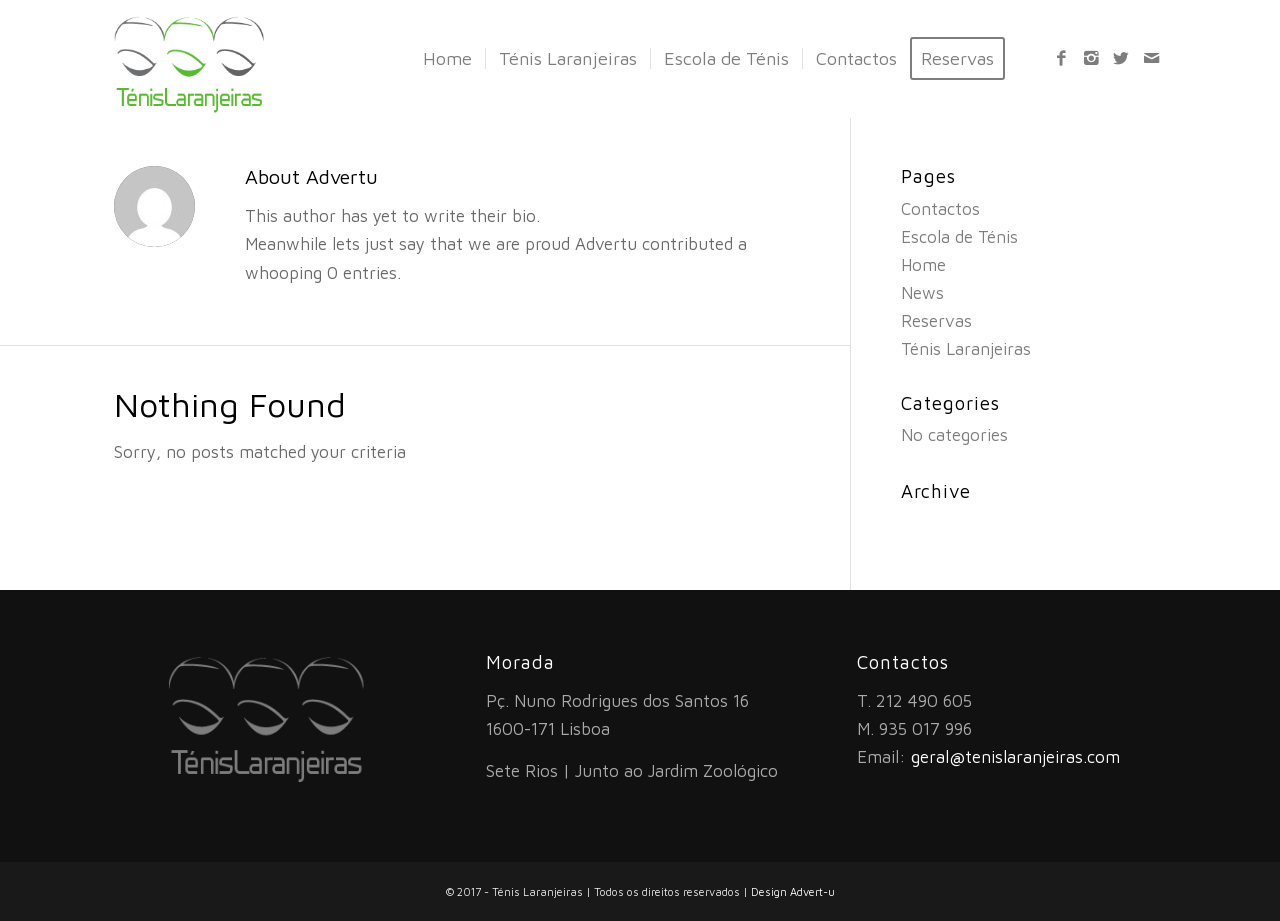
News (922, 293)
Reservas (936, 321)
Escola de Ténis (959, 237)
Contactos (940, 209)
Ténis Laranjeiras (966, 349)
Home (923, 265)
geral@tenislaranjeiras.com (1015, 757)
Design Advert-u (793, 891)
